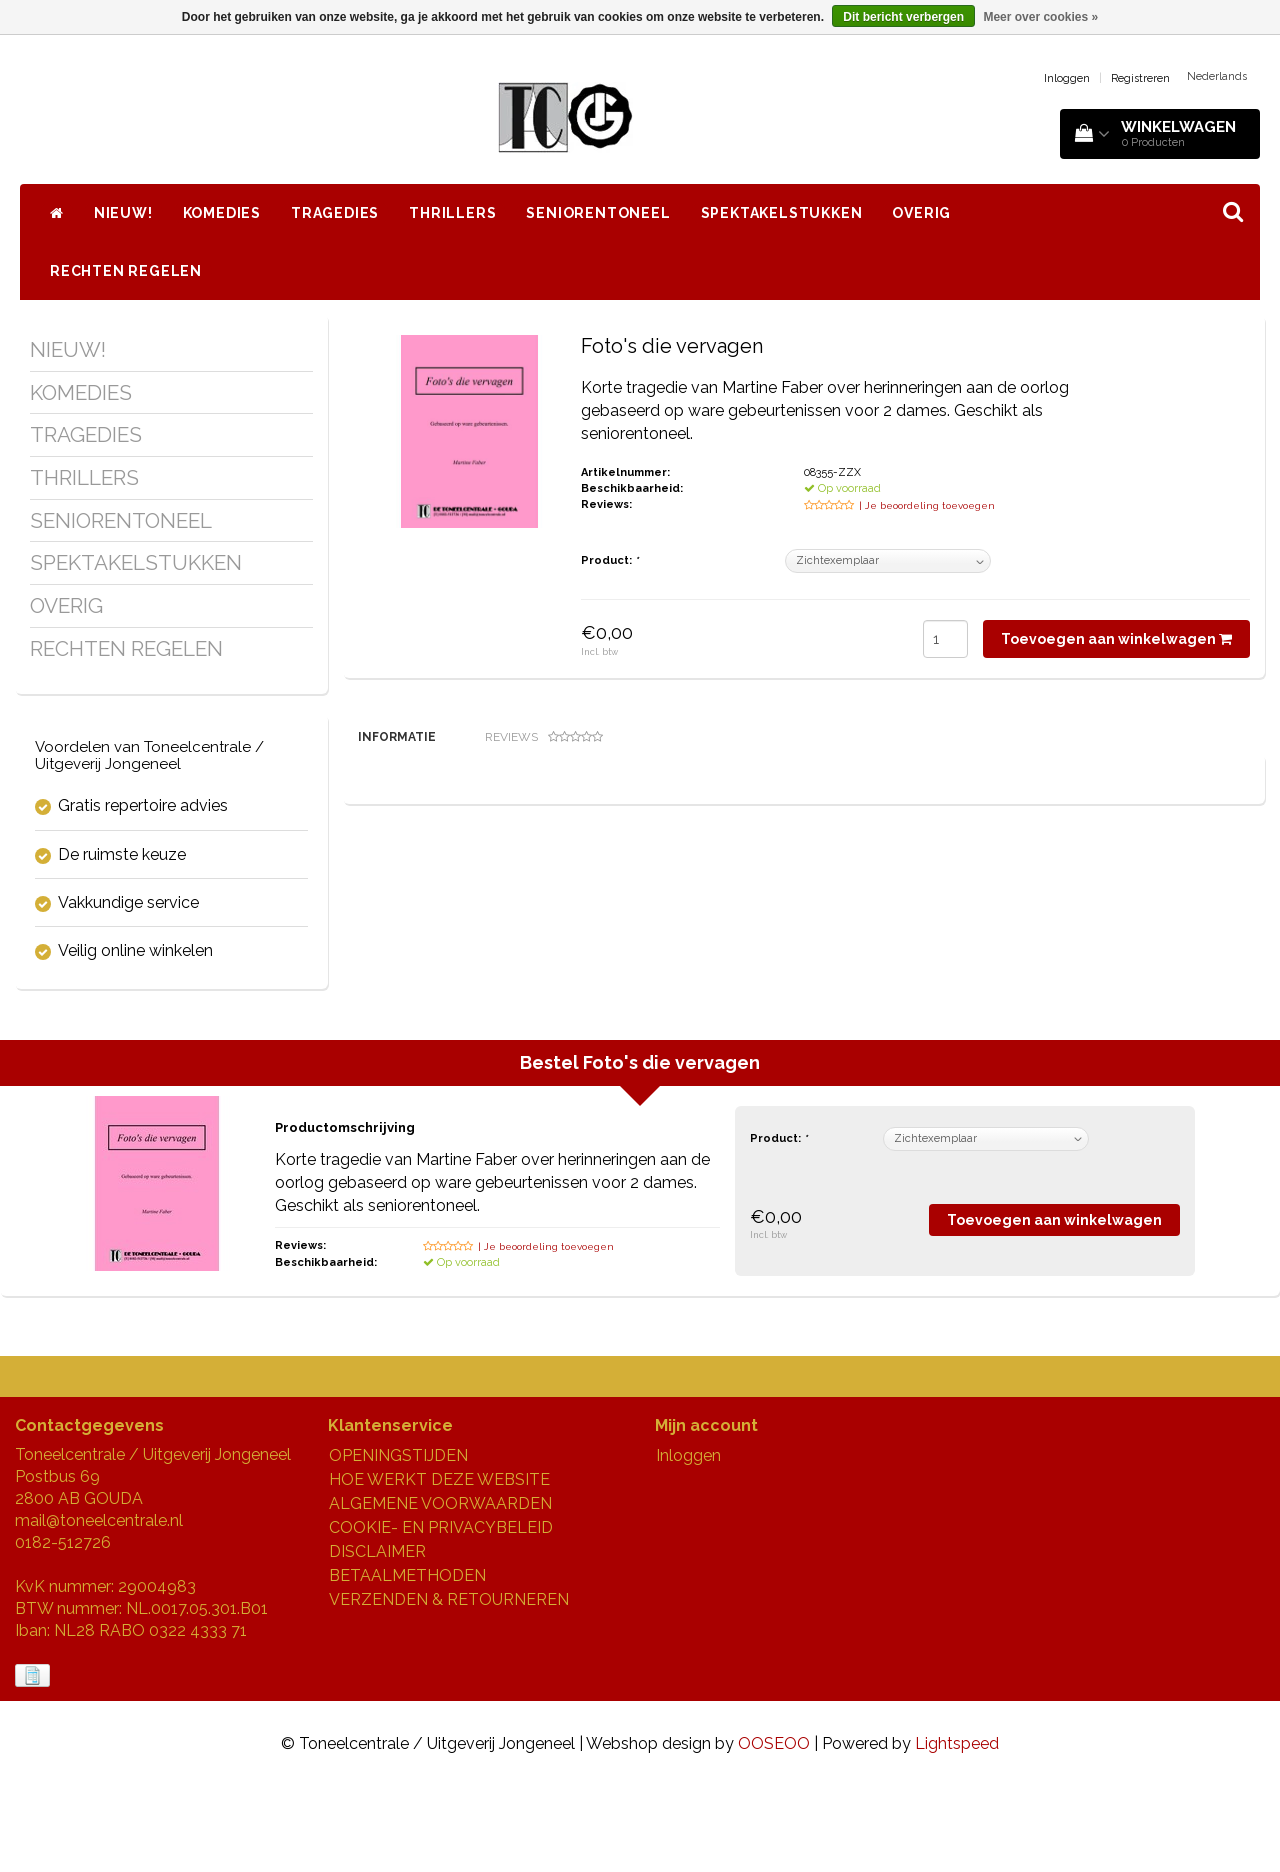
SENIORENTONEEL (598, 213)
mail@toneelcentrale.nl (99, 1607)
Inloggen (1067, 78)
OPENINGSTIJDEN (398, 1542)
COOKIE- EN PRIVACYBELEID (441, 1614)
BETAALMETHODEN (407, 1662)
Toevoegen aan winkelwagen (1116, 639)
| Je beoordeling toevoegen (927, 505)
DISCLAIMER (377, 1638)
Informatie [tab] (397, 737)
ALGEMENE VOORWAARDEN (440, 1590)
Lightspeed (957, 1829)
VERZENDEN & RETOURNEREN (449, 1686)
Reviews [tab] (544, 737)
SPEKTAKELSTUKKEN (782, 213)
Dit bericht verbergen (903, 17)
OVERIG (921, 213)
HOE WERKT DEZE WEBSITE (439, 1566)
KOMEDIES (222, 213)
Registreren (1140, 78)
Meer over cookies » (1040, 17)
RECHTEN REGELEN (126, 271)
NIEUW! (123, 213)
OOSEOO (774, 1829)
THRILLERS (452, 213)
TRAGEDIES (335, 213)
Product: (609, 560)
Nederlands (1217, 76)
